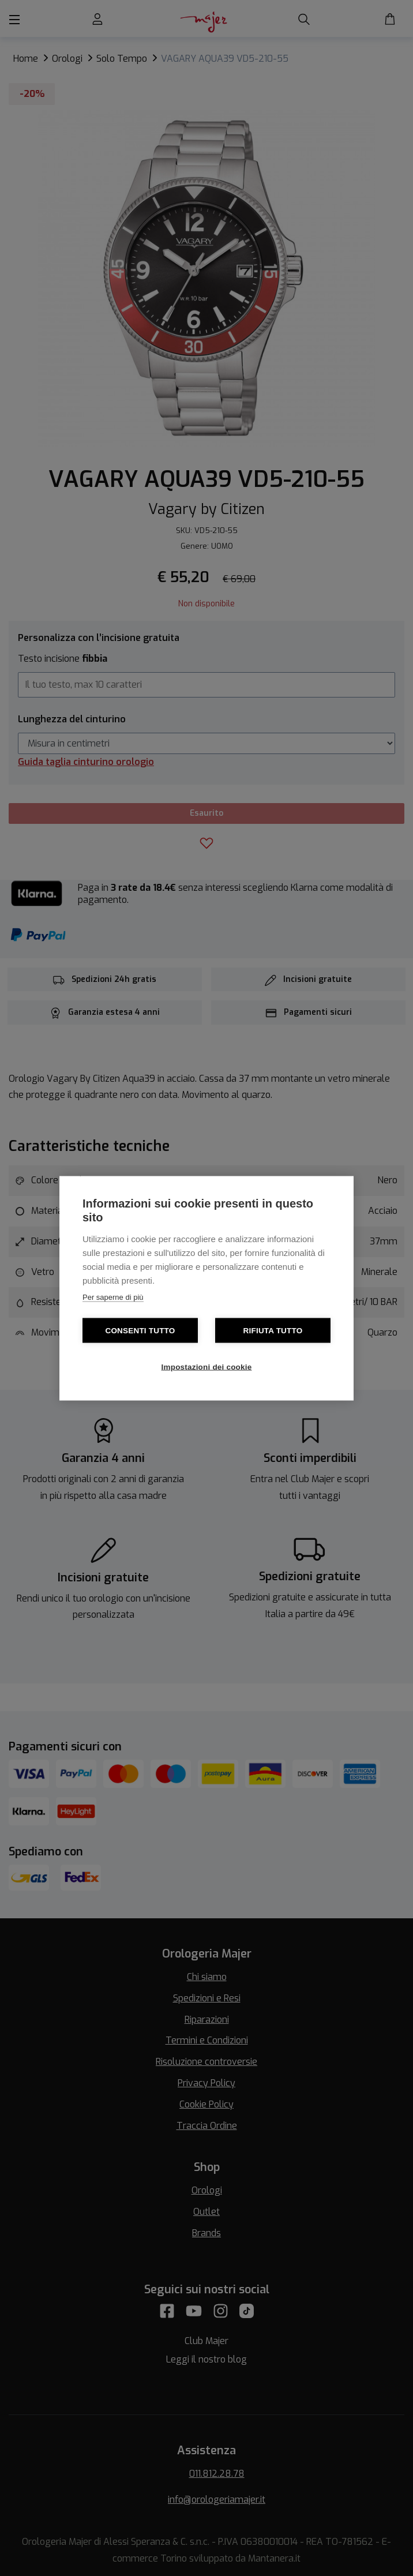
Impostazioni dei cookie (207, 1366)
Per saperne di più (113, 1296)
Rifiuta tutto (273, 1330)
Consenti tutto (140, 1330)
